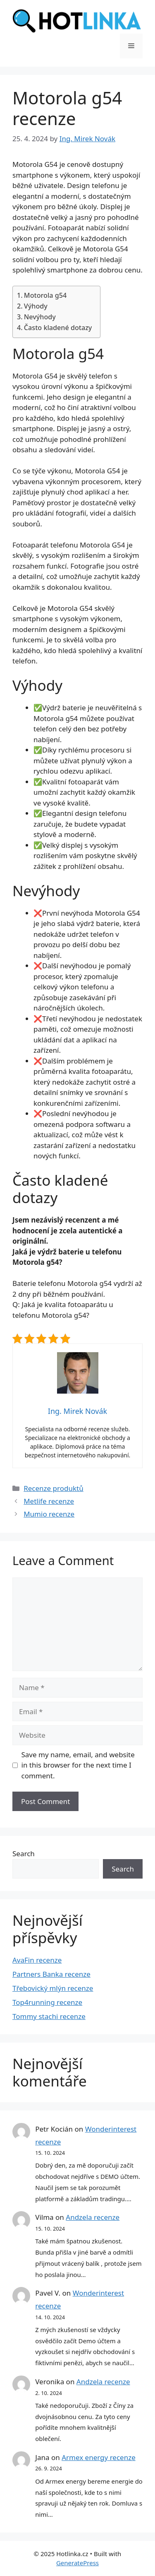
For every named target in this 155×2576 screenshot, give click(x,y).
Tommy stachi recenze (49, 2016)
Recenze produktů (53, 1488)
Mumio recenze (49, 1514)
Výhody (36, 306)
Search (23, 1853)
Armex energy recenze (99, 2457)
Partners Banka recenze (51, 1974)
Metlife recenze (49, 1501)
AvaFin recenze (37, 1960)
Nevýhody (40, 316)
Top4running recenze (47, 2002)
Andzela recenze (92, 2217)
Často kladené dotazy (58, 327)
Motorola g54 (45, 295)
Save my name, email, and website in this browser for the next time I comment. (78, 1765)
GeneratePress (77, 2563)
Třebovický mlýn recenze (52, 1988)
